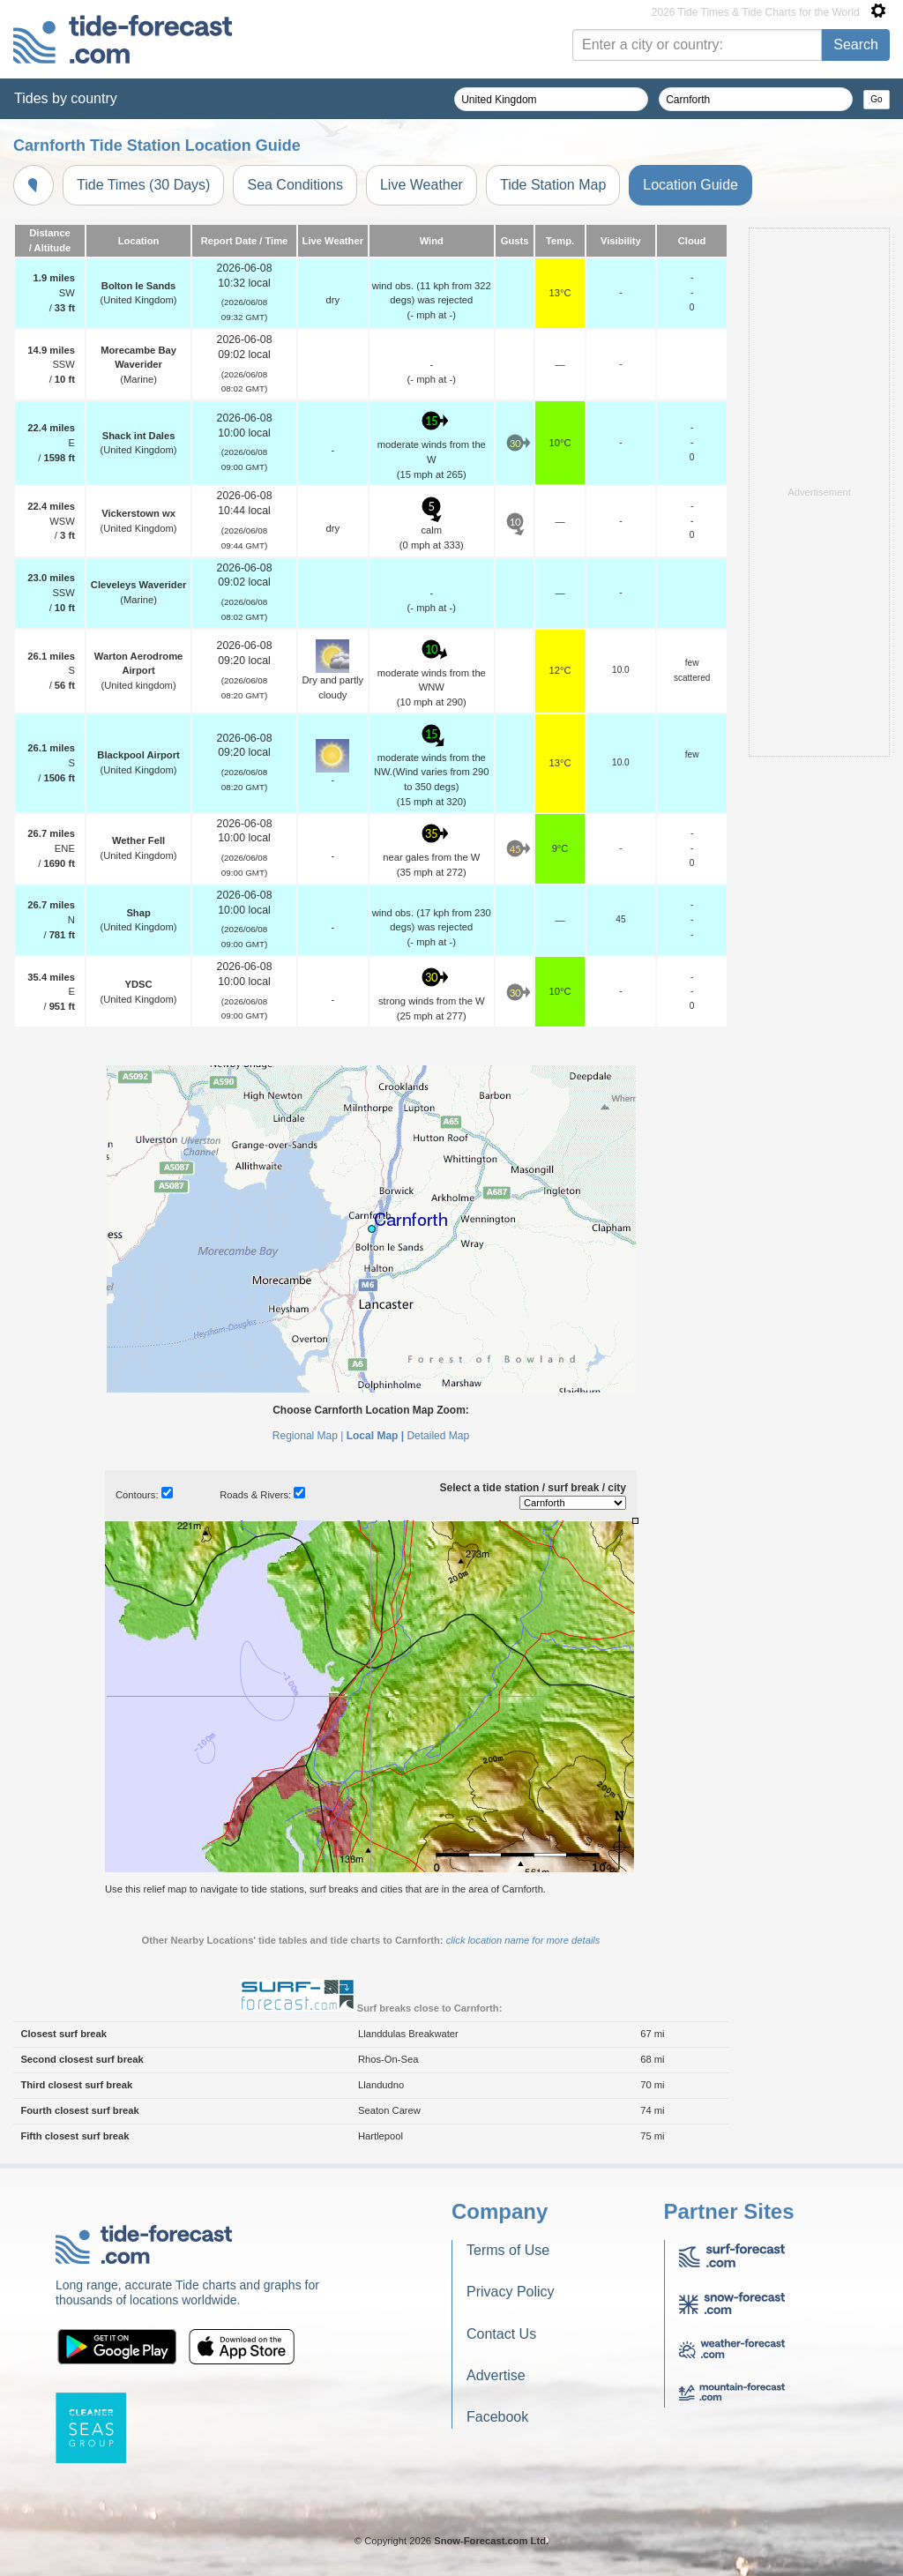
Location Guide (690, 184)
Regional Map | (308, 1436)
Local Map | (375, 1436)
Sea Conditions (295, 184)
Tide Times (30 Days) (143, 184)
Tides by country (65, 98)
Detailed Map (438, 1436)
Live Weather (421, 184)
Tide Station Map (553, 184)
